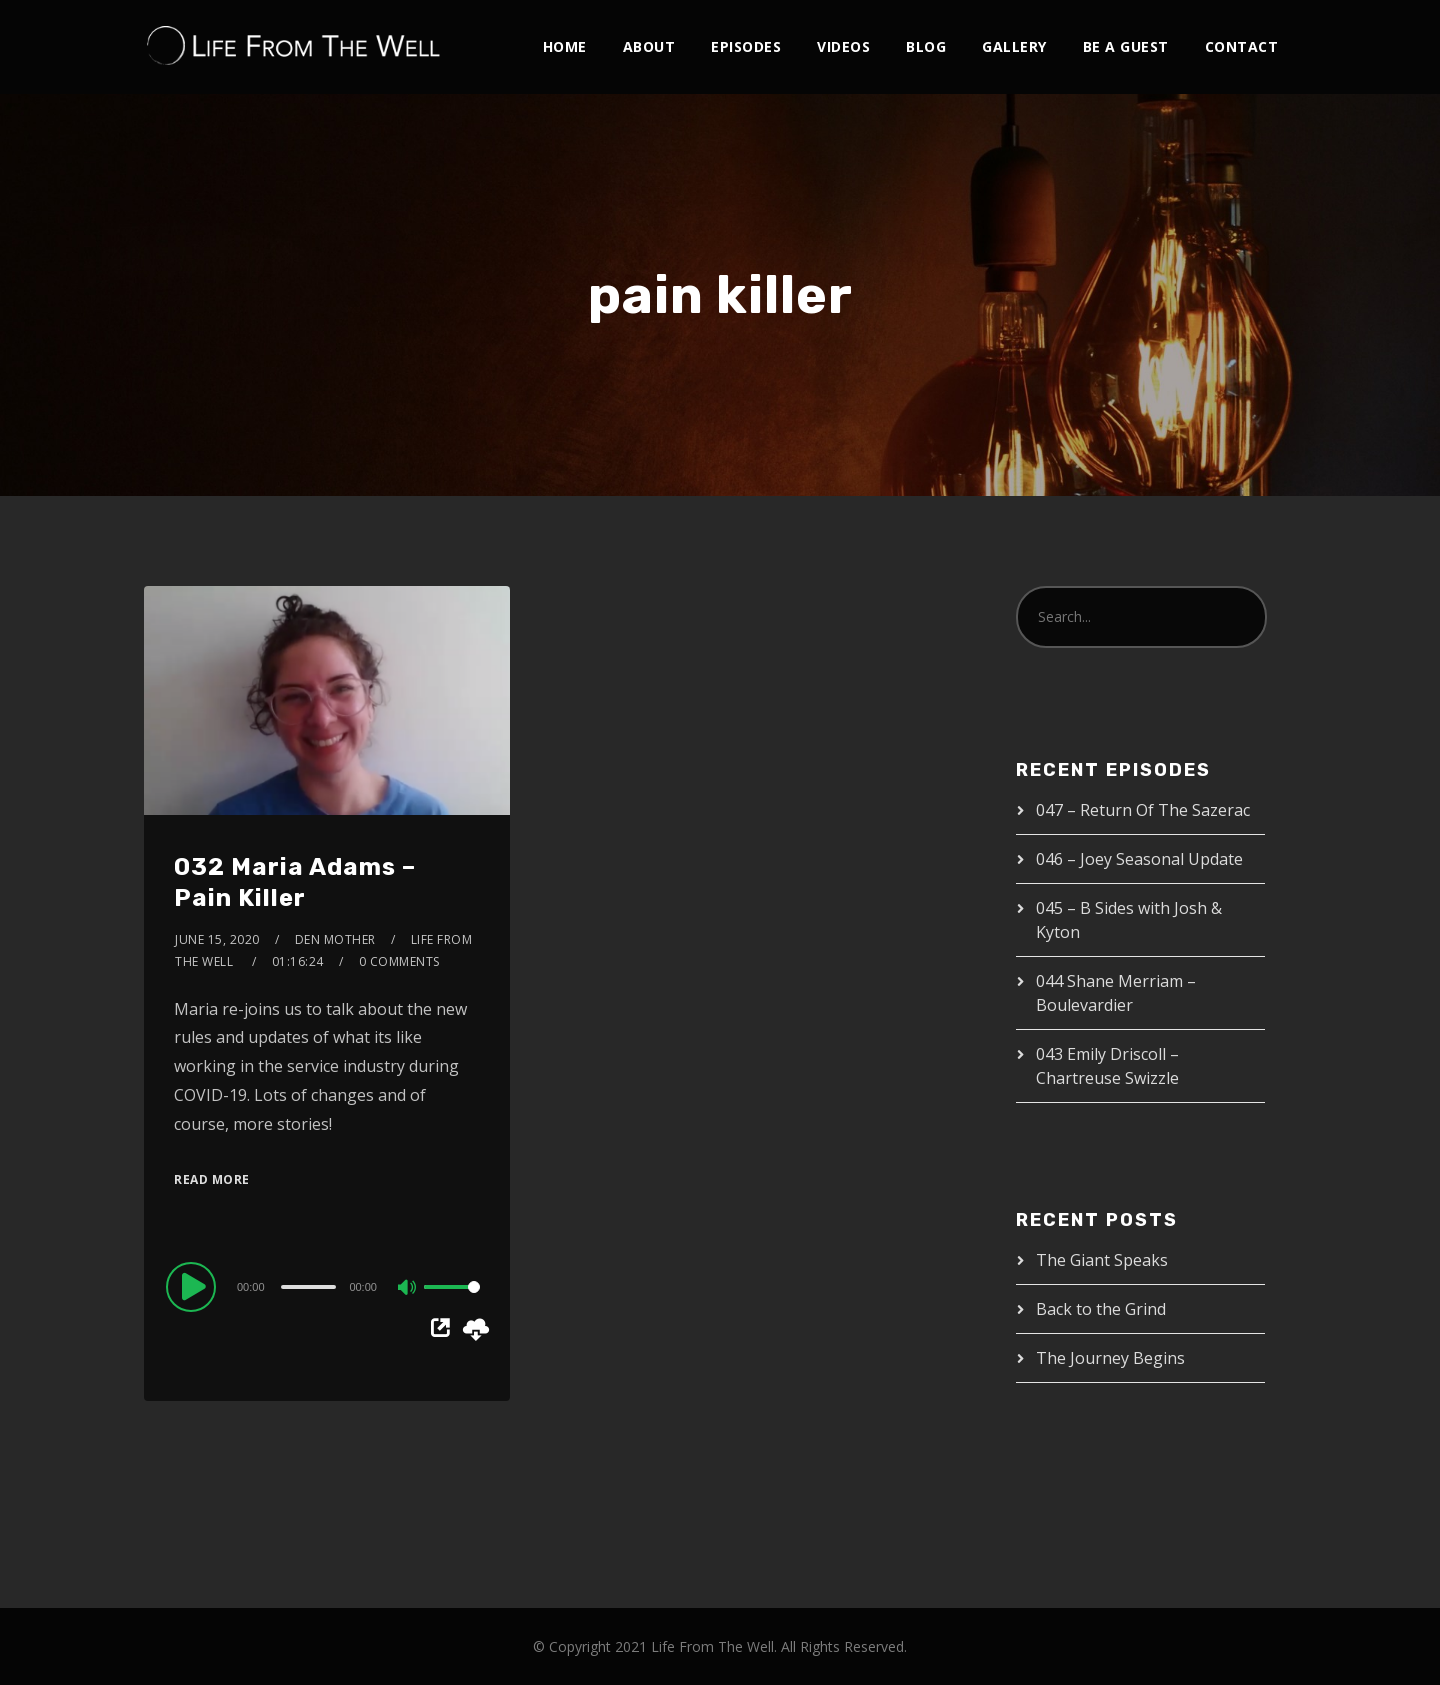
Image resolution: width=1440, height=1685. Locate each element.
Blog (926, 46)
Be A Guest (1126, 46)
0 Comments (399, 961)
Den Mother (335, 939)
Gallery (1014, 46)
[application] (327, 1286)
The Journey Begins (1110, 1358)
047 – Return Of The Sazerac (1143, 810)
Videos (843, 46)
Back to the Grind (1101, 1309)
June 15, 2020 (217, 939)
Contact (1242, 46)
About (649, 46)
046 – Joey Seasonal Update (1139, 859)
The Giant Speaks (1102, 1260)
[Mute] (408, 1289)
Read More (212, 1179)
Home (565, 46)
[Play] (194, 1286)
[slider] (309, 1287)
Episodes (746, 46)
